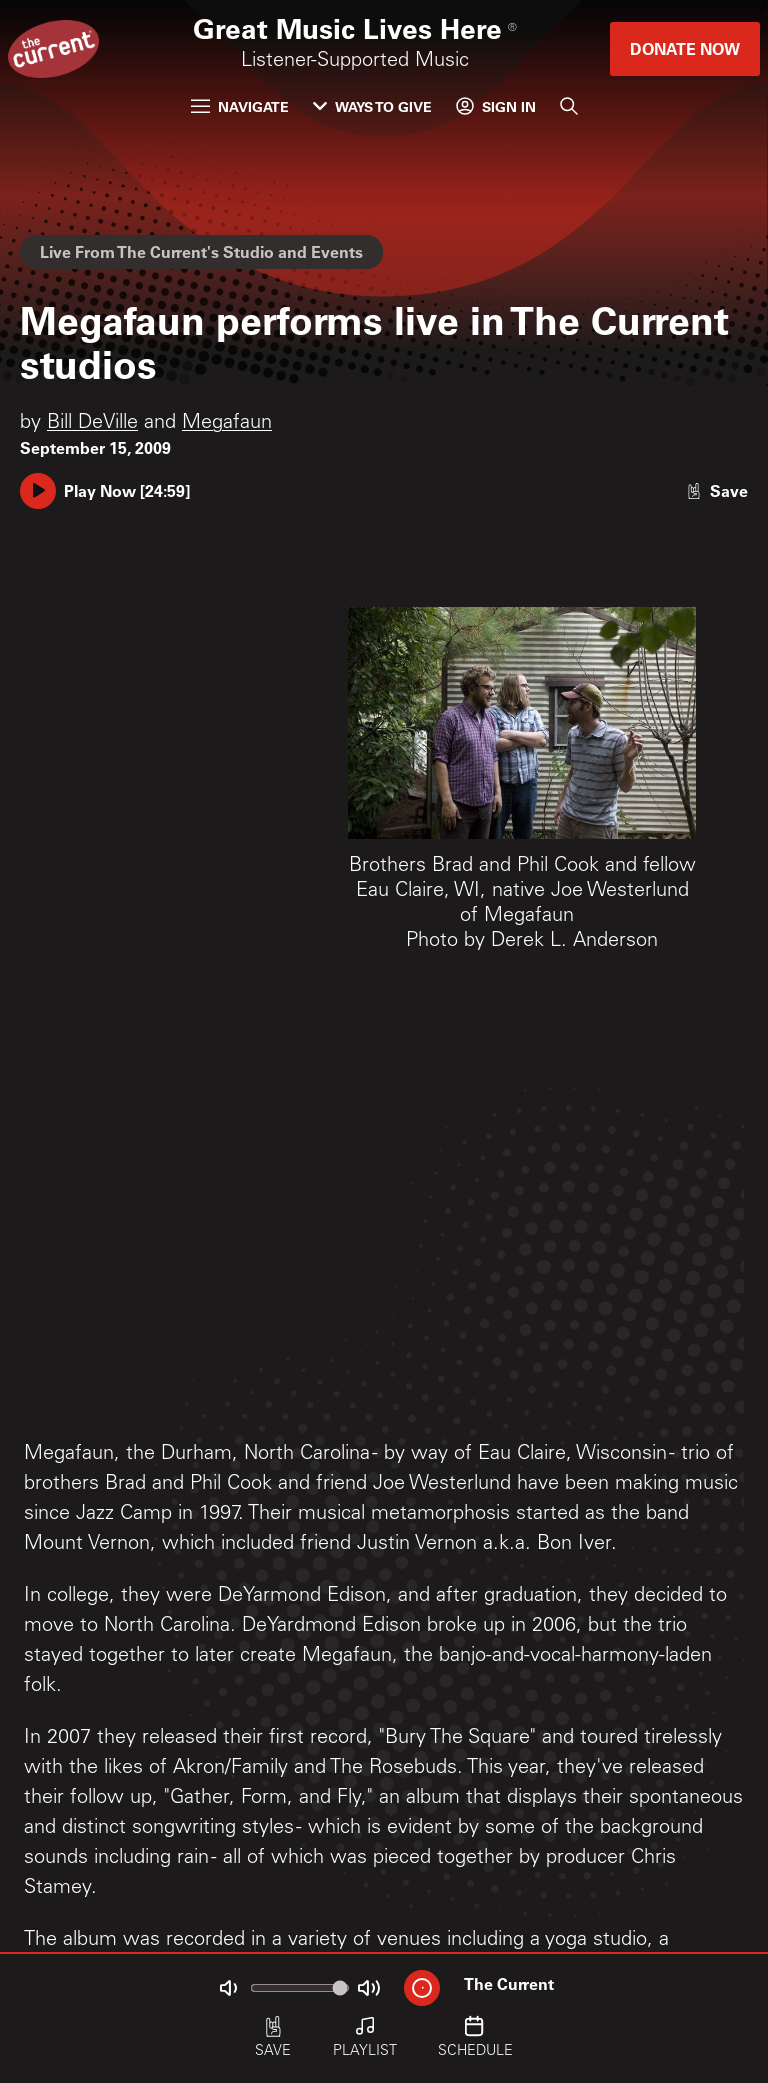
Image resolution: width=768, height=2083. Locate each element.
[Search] (569, 106)
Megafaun (227, 424)
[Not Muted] (228, 1988)
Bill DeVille (92, 424)
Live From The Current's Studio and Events (201, 251)
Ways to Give (372, 106)
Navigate (240, 106)
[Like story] (717, 490)
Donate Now (685, 48)
